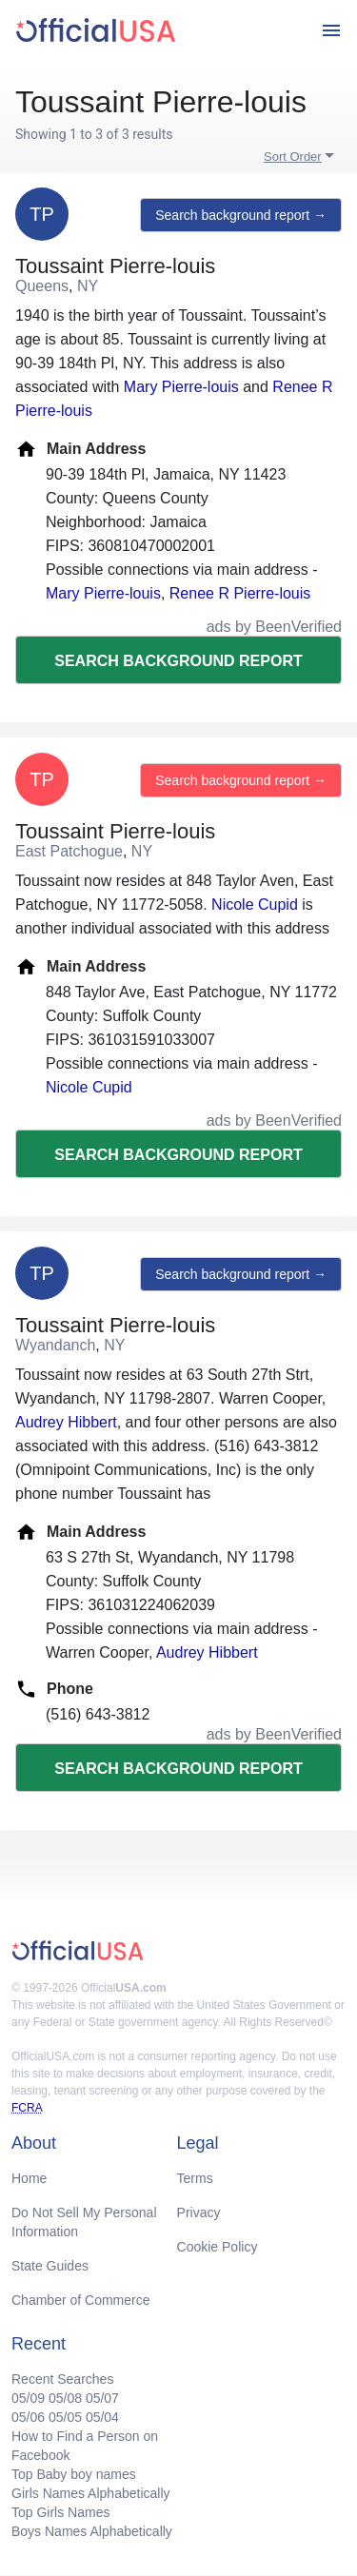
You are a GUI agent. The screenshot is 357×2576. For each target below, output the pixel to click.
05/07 (102, 2398)
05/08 (65, 2398)
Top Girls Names (60, 2512)
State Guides (50, 2265)
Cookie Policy (217, 2246)
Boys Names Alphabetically (91, 2531)
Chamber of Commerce (80, 2300)
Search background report (178, 661)
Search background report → (241, 215)
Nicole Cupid (254, 904)
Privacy (199, 2212)
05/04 (102, 2417)
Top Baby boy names (73, 2474)
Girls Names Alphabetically (90, 2493)
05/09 (28, 2398)
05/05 (65, 2417)
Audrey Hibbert (66, 1422)
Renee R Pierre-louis (240, 593)
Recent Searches (62, 2379)
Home (29, 2178)
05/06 (28, 2417)
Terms (195, 2178)
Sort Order (293, 156)
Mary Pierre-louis (181, 387)
